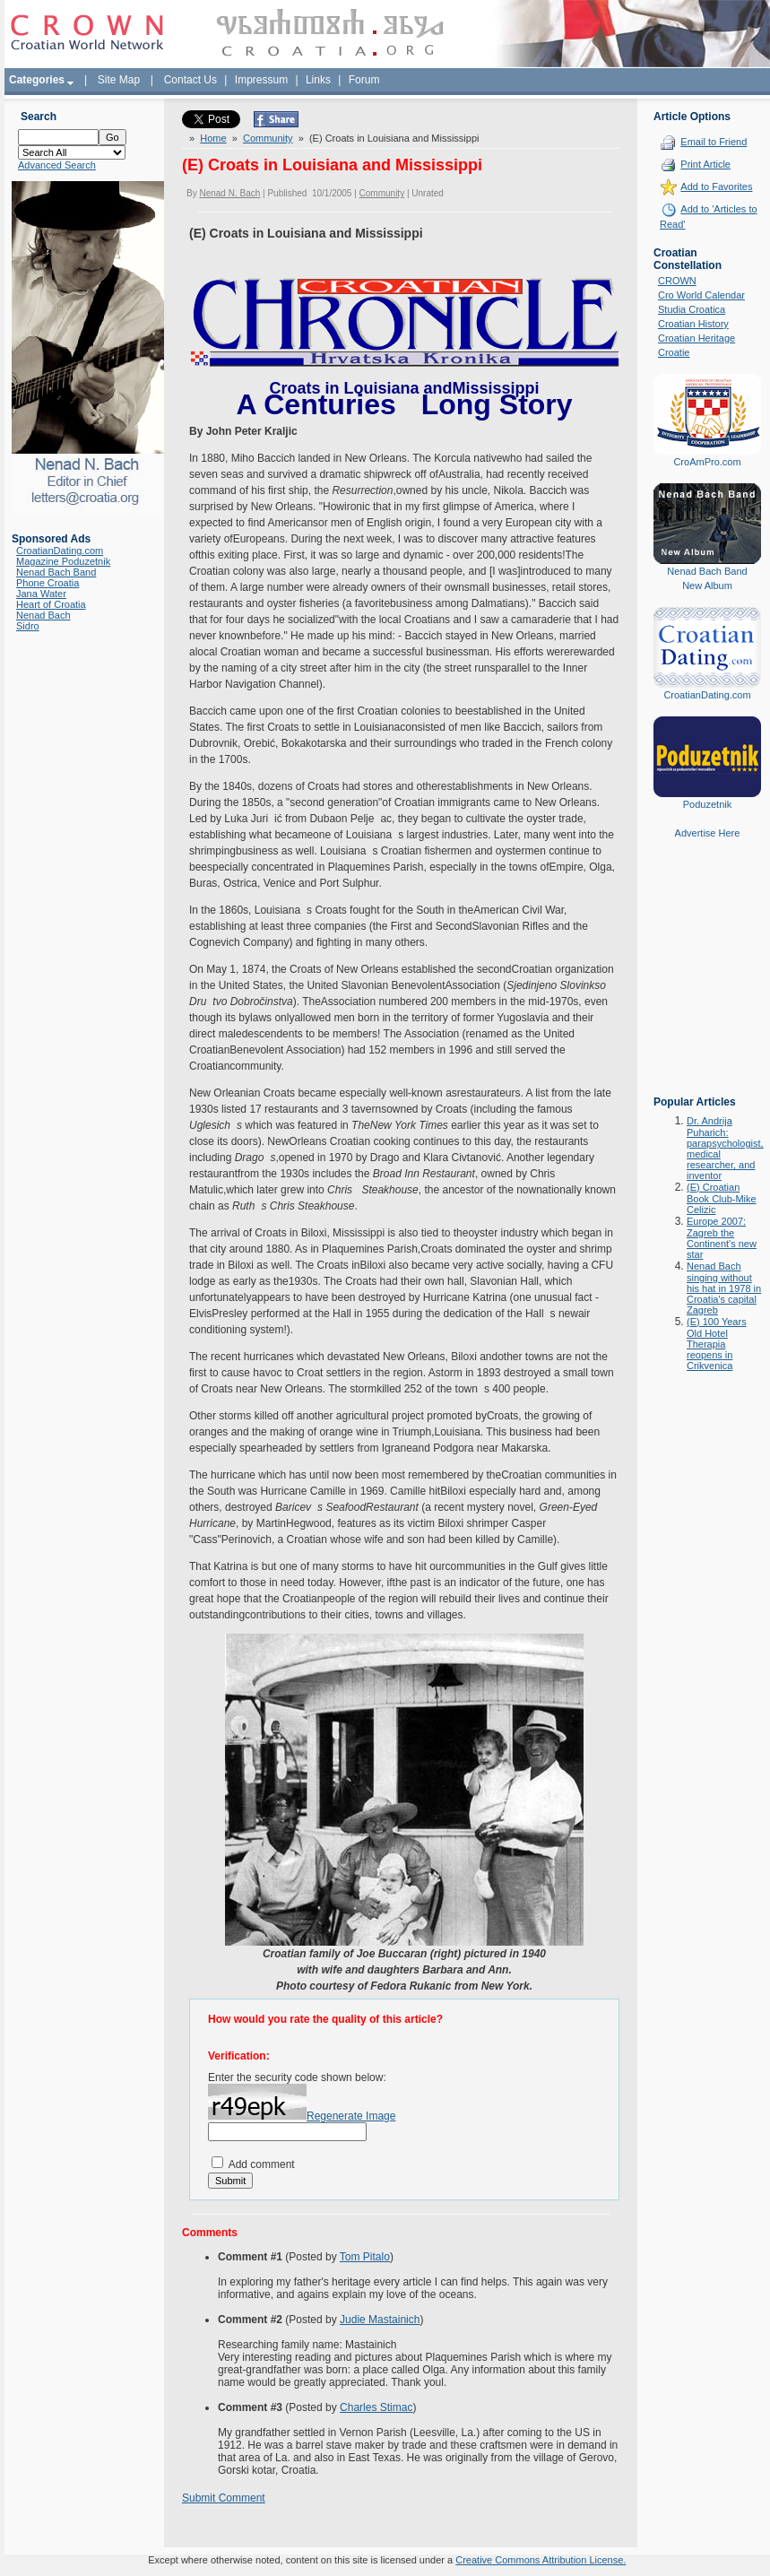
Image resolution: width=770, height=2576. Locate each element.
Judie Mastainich (380, 2319)
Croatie (673, 352)
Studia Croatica (691, 309)
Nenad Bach (43, 615)
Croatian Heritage (696, 338)
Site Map (119, 80)
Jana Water (41, 593)
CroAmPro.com (706, 461)
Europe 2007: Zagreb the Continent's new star (722, 1238)
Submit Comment (223, 2498)
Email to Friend (713, 141)
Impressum (261, 80)
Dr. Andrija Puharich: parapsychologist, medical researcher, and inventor (725, 1148)
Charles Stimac (376, 2407)
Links (318, 80)
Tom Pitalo (365, 2257)
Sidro (27, 625)
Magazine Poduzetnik (63, 561)
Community (268, 138)
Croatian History (693, 323)
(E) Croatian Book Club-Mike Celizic (722, 1198)
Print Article (705, 164)
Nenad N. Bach (229, 193)
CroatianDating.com (59, 550)
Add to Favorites (716, 186)
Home (213, 138)
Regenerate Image (351, 2116)
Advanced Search (57, 165)
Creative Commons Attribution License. (540, 2559)
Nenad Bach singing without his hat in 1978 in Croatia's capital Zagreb (724, 1288)
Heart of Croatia (51, 604)
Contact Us (190, 80)
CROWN (677, 280)
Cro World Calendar (701, 295)
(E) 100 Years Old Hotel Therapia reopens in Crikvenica (717, 1343)
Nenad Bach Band (56, 572)
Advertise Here (707, 833)
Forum (364, 80)
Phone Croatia (47, 582)
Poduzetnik (707, 804)
